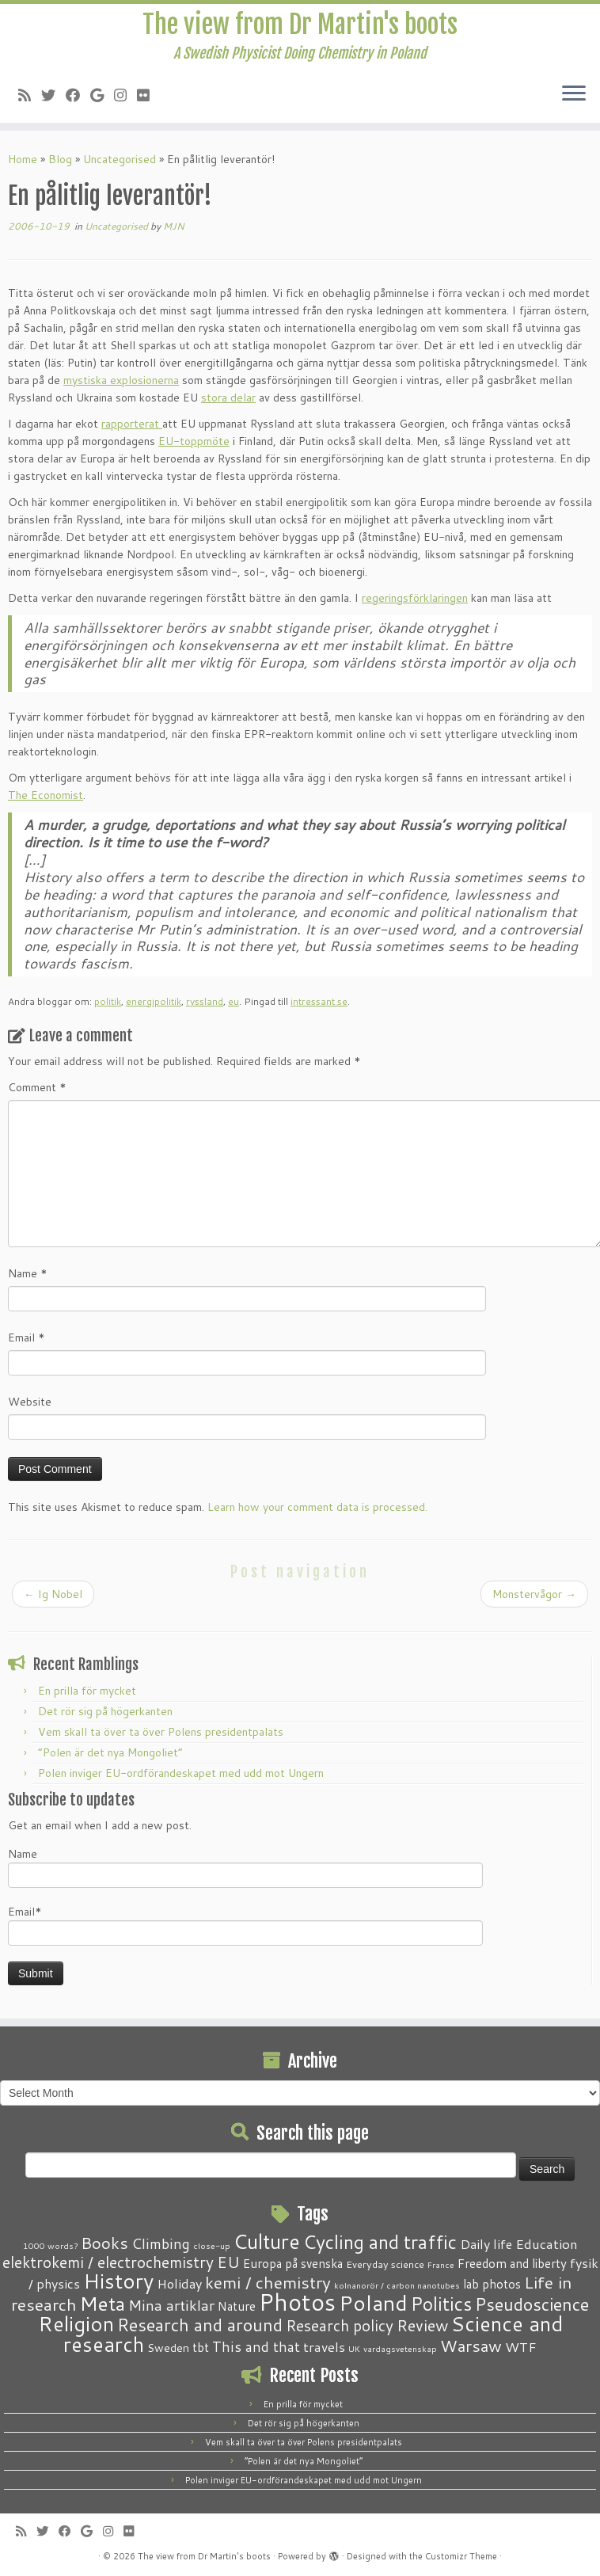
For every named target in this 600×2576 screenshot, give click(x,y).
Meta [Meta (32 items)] (102, 2303)
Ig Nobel (53, 1594)
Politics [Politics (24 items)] (441, 2303)
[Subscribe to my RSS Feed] (29, 95)
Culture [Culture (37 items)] (267, 2241)
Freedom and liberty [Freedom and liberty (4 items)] (512, 2263)
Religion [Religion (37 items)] (76, 2323)
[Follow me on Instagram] (125, 95)
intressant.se (319, 1001)
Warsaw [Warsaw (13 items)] (471, 2345)
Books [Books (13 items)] (104, 2243)
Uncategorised (119, 159)
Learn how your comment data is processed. (317, 1507)
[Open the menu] (574, 94)
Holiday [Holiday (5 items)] (179, 2283)
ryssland (204, 1001)
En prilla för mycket (87, 1691)
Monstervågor (534, 1594)
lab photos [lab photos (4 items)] (492, 2284)
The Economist (45, 795)
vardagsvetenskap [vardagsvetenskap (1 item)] (400, 2348)
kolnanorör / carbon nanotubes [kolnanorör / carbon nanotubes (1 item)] (397, 2285)
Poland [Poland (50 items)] (373, 2303)
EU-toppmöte (194, 441)
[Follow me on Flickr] (148, 95)
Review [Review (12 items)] (422, 2325)
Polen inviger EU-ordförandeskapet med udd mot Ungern (181, 1773)
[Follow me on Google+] (102, 95)
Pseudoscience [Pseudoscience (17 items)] (532, 2304)
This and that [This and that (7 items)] (256, 2347)
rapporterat (131, 424)
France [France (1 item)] (440, 2264)
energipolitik (153, 1001)
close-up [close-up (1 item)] (211, 2245)
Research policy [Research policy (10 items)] (339, 2325)
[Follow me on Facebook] (78, 95)
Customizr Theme (461, 2556)
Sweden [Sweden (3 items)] (168, 2348)
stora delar (228, 397)
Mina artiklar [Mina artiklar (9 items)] (171, 2305)
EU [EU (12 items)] (228, 2262)
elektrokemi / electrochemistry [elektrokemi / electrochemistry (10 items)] (108, 2262)
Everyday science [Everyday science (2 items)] (385, 2264)
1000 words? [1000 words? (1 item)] (50, 2245)
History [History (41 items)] (118, 2280)
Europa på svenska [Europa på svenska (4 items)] (293, 2263)
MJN (173, 226)
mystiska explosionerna (121, 380)
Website (29, 1402)
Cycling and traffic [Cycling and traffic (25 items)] (380, 2241)
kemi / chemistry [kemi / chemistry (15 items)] (268, 2282)
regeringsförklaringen (415, 598)
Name (27, 1273)
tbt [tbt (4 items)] (200, 2347)
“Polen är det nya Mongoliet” (110, 1752)
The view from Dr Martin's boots (300, 24)
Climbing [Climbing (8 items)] (160, 2243)
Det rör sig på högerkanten (105, 1711)
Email (26, 1337)
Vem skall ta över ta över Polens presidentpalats (160, 1732)
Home (22, 159)
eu (233, 1001)
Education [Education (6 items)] (546, 2243)
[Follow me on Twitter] (53, 95)
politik (107, 1001)
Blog (60, 159)
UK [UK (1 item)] (354, 2348)
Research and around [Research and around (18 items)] (200, 2324)
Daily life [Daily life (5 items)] (486, 2244)
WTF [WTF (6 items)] (521, 2346)
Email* (245, 1925)
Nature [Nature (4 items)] (237, 2306)
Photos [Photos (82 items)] (297, 2301)
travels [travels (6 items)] (324, 2346)
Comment (37, 1087)
